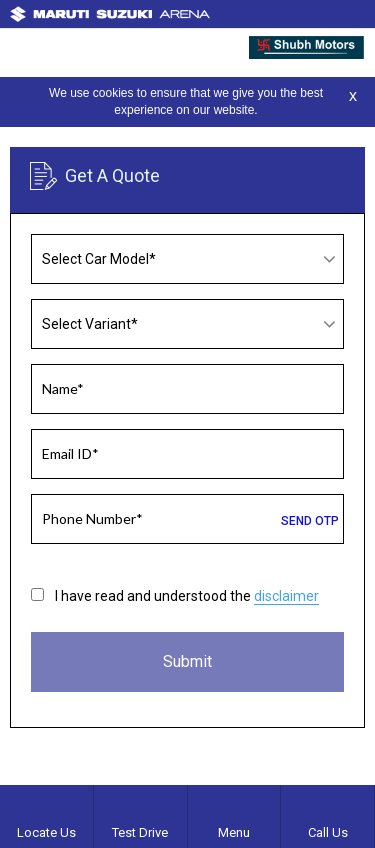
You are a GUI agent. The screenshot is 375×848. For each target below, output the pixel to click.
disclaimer (286, 596)
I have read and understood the (187, 596)
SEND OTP (310, 521)
